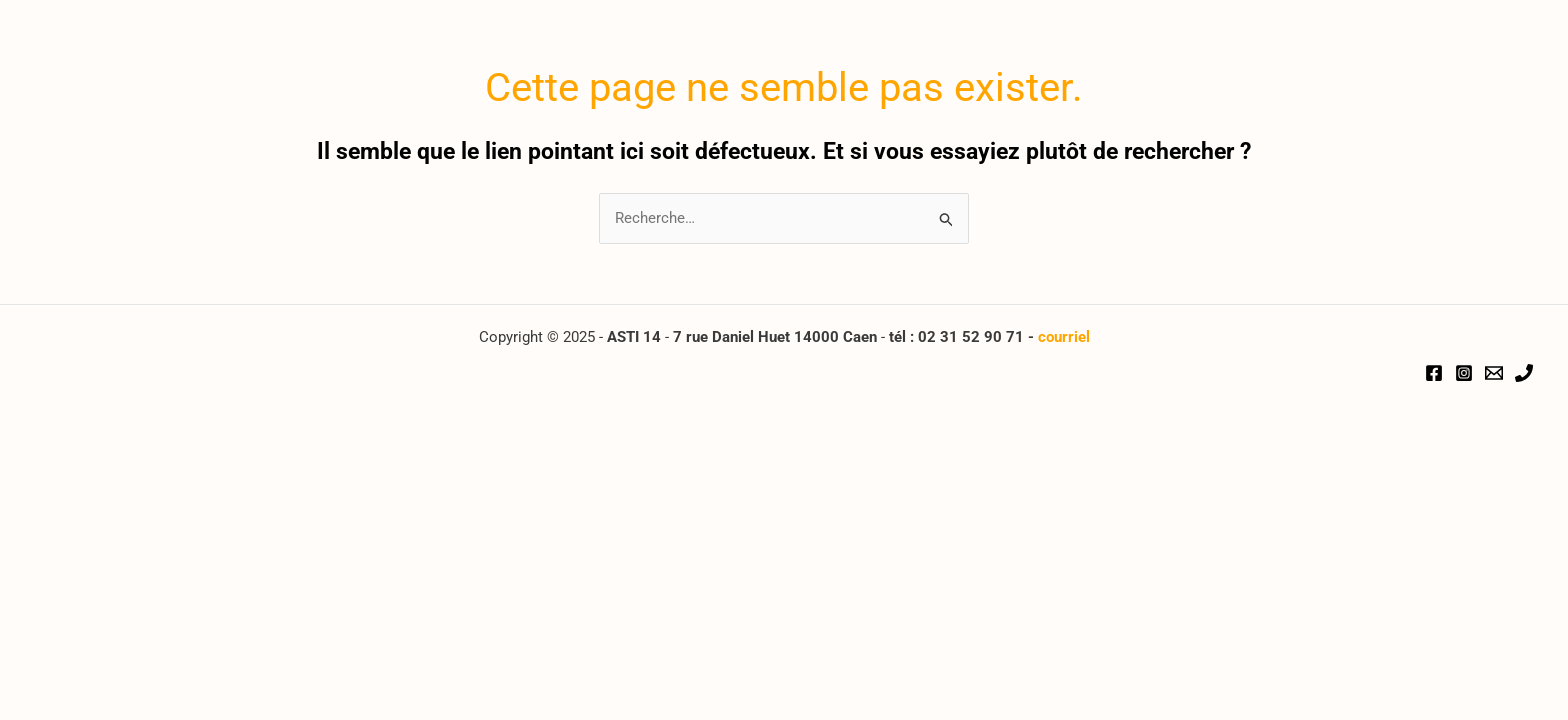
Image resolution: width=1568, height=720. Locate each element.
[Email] (1494, 373)
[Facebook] (1434, 373)
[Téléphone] (1524, 373)
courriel (1064, 337)
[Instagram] (1464, 373)
